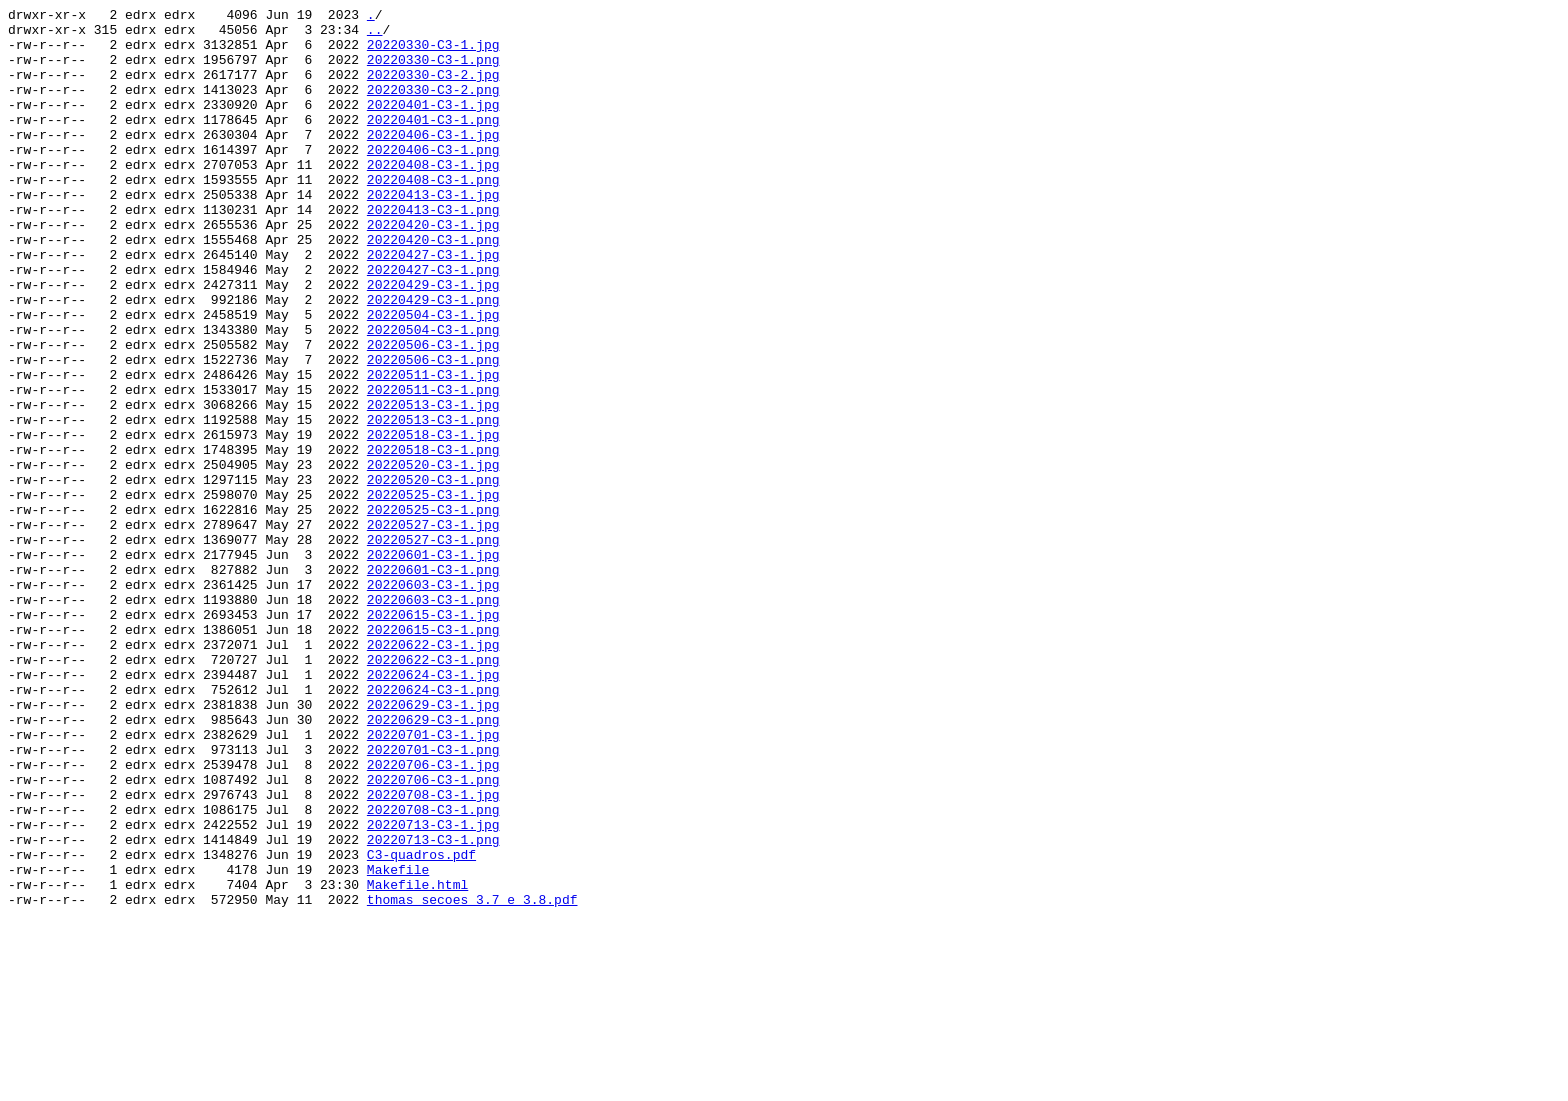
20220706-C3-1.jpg (433, 917)
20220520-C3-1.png (433, 575)
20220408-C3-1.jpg (433, 197)
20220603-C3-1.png (433, 719)
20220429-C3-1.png (433, 359)
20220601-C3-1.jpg (433, 665)
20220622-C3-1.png (433, 791)
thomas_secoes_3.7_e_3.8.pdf (472, 1079)
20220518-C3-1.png (433, 539)
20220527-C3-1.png (433, 647)
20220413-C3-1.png (433, 251)
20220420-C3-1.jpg (433, 269)
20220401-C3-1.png (433, 143)
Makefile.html (417, 1061)
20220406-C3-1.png (433, 179)
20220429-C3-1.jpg (433, 341)
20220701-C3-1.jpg (433, 881)
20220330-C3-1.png (433, 71)
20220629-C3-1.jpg (433, 845)
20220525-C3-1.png (433, 611)
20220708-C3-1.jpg (433, 953)
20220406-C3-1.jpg (433, 161)
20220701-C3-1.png (433, 899)
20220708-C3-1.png (433, 971)
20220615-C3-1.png (433, 755)
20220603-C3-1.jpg (433, 701)
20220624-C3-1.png (433, 827)
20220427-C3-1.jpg (433, 305)
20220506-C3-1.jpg (433, 413)
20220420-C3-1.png (433, 287)
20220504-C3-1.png (433, 395)
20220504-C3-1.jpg (433, 377)
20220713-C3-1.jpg (433, 989)
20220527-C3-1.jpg (433, 629)
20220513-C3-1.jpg (433, 485)
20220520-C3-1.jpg (433, 557)
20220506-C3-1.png (433, 431)
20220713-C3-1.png (433, 1007)
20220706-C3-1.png (433, 935)
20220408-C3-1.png (433, 215)
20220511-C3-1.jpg (433, 449)
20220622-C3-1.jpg (433, 773)
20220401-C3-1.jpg (433, 125)
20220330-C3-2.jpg (433, 89)
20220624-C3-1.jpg (433, 809)
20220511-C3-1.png (433, 467)
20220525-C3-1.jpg (433, 593)
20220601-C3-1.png (433, 683)
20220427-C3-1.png (433, 323)
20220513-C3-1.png (433, 503)
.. (375, 35)
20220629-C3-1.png (433, 863)
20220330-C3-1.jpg (433, 53)
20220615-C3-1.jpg (433, 737)
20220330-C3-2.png (433, 107)
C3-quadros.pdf (421, 1025)
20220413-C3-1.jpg (433, 233)
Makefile (398, 1043)
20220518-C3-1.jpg (433, 521)
